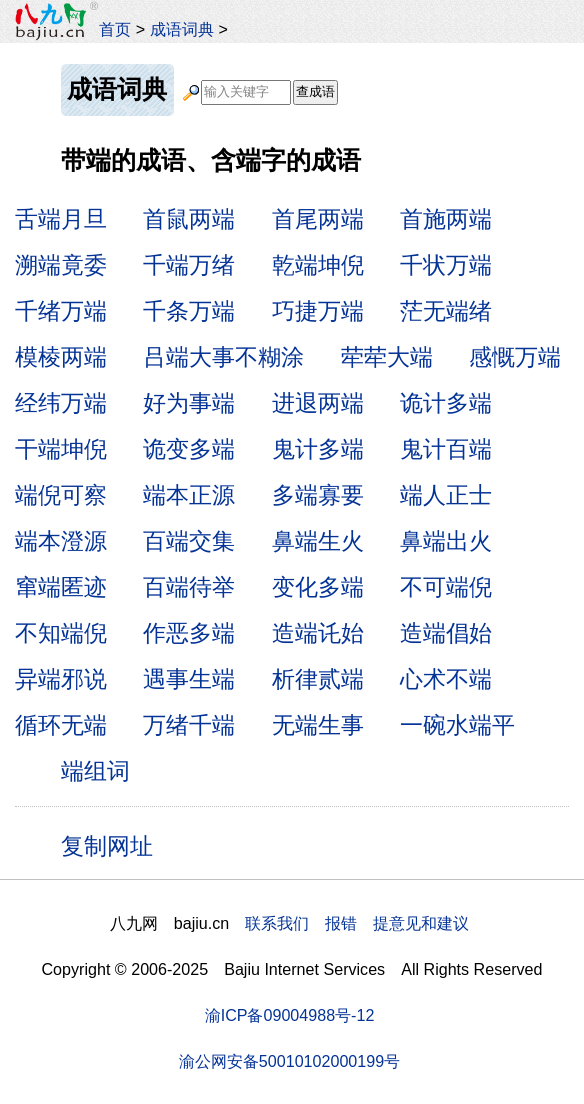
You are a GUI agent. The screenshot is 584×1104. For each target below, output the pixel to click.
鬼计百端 (446, 449)
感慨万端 (515, 357)
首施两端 (446, 219)
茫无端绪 (446, 311)
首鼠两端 (189, 219)
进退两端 (318, 403)
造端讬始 (318, 633)
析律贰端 (318, 679)
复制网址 (114, 845)
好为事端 (189, 403)
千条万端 (189, 311)
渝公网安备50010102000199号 (289, 1061)
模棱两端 (61, 357)
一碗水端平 (457, 725)
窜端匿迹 (61, 587)
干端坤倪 (61, 449)
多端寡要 (318, 495)
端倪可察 (61, 495)
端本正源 (189, 495)
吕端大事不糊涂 (223, 357)
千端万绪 (189, 265)
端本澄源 (61, 541)
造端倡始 (446, 633)
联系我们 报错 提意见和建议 (357, 923)
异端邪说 (61, 679)
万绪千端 (189, 725)
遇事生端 (189, 679)
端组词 (95, 771)
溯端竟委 (61, 265)
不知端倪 (61, 633)
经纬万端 (61, 403)
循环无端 (61, 725)
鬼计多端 (318, 449)
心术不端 (446, 679)
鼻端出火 (446, 541)
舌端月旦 (61, 219)
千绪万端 (61, 311)
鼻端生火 (318, 541)
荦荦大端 (387, 357)
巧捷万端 (318, 311)
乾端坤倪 (318, 265)
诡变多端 (189, 449)
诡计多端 (446, 403)
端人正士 (446, 495)
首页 (115, 29)
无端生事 (318, 725)
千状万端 (446, 265)
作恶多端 (189, 633)
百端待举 (189, 587)
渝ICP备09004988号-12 (290, 1015)
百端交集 (189, 541)
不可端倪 (446, 587)
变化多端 (318, 587)
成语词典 (182, 29)
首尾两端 (318, 219)
